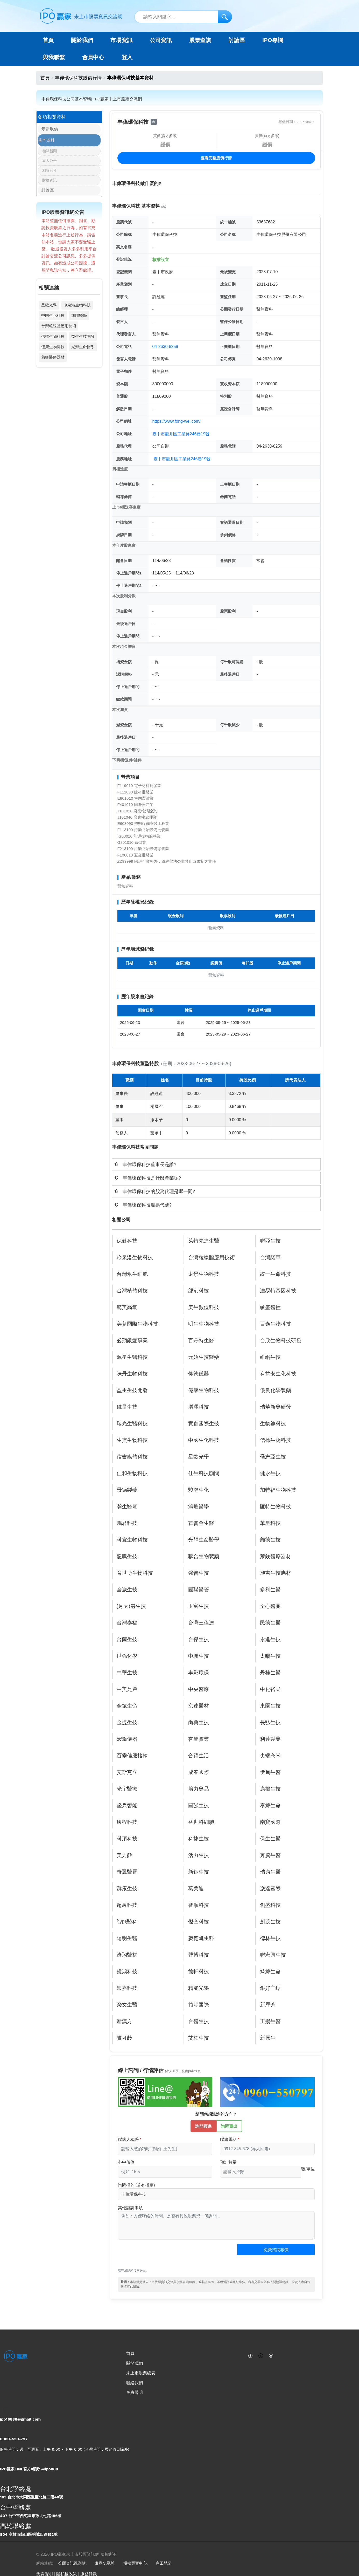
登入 (127, 57)
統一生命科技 (275, 1274)
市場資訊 (121, 40)
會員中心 (93, 57)
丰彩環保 (198, 1673)
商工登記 (163, 2563)
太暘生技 (270, 1656)
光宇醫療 (127, 1789)
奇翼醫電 (127, 1872)
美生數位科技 (203, 1307)
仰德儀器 (198, 1374)
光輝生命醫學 (83, 350)
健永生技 (270, 1473)
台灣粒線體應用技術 (58, 329)
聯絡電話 (228, 2139)
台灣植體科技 (132, 1291)
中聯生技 (198, 1656)
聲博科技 (198, 1955)
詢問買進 (203, 2125)
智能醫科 (127, 1922)
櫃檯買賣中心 (135, 2563)
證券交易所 (104, 2563)
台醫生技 (198, 2021)
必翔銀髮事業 (132, 1341)
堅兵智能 (127, 1805)
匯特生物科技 (275, 1507)
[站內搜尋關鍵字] (183, 16)
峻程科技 (127, 1822)
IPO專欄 (272, 40)
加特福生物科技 (278, 1490)
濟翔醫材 (127, 1955)
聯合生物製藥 (203, 1556)
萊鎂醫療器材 (53, 361)
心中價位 (126, 2162)
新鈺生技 (198, 1872)
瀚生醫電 (127, 1507)
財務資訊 (49, 182)
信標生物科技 (53, 340)
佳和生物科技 (132, 1473)
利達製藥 (270, 1739)
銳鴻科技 (127, 1972)
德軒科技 (198, 1972)
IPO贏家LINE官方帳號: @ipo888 (29, 2469)
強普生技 (198, 1573)
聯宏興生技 (273, 1955)
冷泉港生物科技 (77, 308)
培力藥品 (198, 1789)
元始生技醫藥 (203, 1357)
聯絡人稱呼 (128, 2139)
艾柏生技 (198, 2038)
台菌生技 (127, 1639)
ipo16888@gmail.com (20, 2419)
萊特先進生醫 (203, 1241)
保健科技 (127, 1241)
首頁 (48, 40)
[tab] (216, 1164)
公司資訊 (161, 40)
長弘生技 (270, 1722)
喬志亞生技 (273, 1457)
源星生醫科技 (132, 1357)
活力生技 (198, 1855)
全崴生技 (127, 1590)
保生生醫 (270, 1839)
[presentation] (157, 2256)
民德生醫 (270, 1623)
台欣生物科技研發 (280, 1341)
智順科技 (198, 1905)
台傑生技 (198, 1639)
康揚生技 (270, 1789)
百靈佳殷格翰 (132, 1756)
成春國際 (198, 1772)
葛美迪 (196, 1889)
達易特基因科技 (278, 1291)
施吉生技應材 (275, 1573)
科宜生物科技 (132, 1540)
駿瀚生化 (198, 1490)
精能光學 (198, 1988)
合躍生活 (198, 1756)
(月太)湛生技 (131, 1606)
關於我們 (134, 2363)
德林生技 (270, 1938)
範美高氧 (127, 1307)
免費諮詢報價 (276, 2250)
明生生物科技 (203, 1324)
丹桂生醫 (270, 1673)
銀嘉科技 (127, 1988)
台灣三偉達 (201, 1623)
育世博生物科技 (135, 1573)
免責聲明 (134, 2392)
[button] (216, 1164)
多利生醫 (270, 1590)
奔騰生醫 (270, 1855)
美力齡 (124, 1855)
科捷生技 (198, 1839)
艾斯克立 (127, 1772)
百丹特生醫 (201, 1341)
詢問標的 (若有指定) (136, 2185)
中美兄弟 (127, 1689)
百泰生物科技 (275, 1324)
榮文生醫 (127, 2005)
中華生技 (127, 1673)
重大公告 (49, 163)
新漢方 (124, 2021)
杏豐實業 (198, 1739)
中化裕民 (270, 1689)
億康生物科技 (53, 350)
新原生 (268, 2038)
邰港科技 (198, 1291)
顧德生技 (270, 1540)
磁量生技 (127, 1407)
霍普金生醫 (201, 1523)
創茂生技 (270, 1922)
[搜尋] (225, 16)
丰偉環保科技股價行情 (78, 77)
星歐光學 (49, 308)
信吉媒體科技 (132, 1457)
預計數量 (228, 2162)
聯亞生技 (270, 1241)
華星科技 (270, 1523)
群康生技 (127, 1889)
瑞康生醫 (270, 1872)
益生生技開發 (83, 340)
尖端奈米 (270, 1756)
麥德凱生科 (201, 1938)
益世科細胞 (201, 1822)
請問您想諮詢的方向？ (216, 2114)
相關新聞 (49, 153)
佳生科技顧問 (203, 1473)
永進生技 (270, 1639)
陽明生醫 (127, 1938)
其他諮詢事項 (130, 2207)
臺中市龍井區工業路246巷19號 (181, 434)
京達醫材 (198, 1706)
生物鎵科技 (273, 1424)
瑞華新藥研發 (275, 1407)
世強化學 (127, 1656)
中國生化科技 (53, 319)
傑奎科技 (198, 1922)
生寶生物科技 (132, 1440)
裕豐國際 (198, 2005)
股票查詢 (200, 40)
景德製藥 (127, 1490)
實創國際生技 (203, 1424)
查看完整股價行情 (216, 158)
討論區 (237, 40)
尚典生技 (198, 1722)
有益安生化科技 (278, 1374)
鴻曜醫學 (79, 319)
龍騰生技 (127, 1556)
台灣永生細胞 (132, 1274)
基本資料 (46, 142)
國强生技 (198, 1805)
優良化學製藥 (275, 1390)
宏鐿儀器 (127, 1739)
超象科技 (127, 1905)
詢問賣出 (229, 2125)
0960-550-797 (13, 2439)
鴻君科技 (127, 1523)
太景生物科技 (203, 1274)
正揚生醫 (270, 2021)
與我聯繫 (54, 57)
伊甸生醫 (270, 1772)
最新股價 (46, 130)
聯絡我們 (134, 2383)
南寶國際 (270, 1822)
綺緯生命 (270, 1972)
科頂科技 (127, 1839)
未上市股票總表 (140, 2373)
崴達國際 (270, 1889)
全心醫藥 (270, 1606)
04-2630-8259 (165, 346)
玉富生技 (198, 1606)
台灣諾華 (270, 1257)
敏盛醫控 (270, 1307)
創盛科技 (270, 1905)
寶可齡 (124, 2038)
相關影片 (49, 172)
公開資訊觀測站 (72, 2563)
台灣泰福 (127, 1623)
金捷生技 (127, 1722)
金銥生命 (127, 1706)
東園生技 (270, 1706)
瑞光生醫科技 (132, 1424)
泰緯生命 (270, 1805)
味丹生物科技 (132, 1374)
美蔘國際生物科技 (137, 1324)
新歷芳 (268, 2005)
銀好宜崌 (270, 1988)
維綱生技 (270, 1357)
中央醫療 (198, 1689)
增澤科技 (198, 1407)
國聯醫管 (198, 1590)
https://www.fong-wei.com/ (176, 421)
